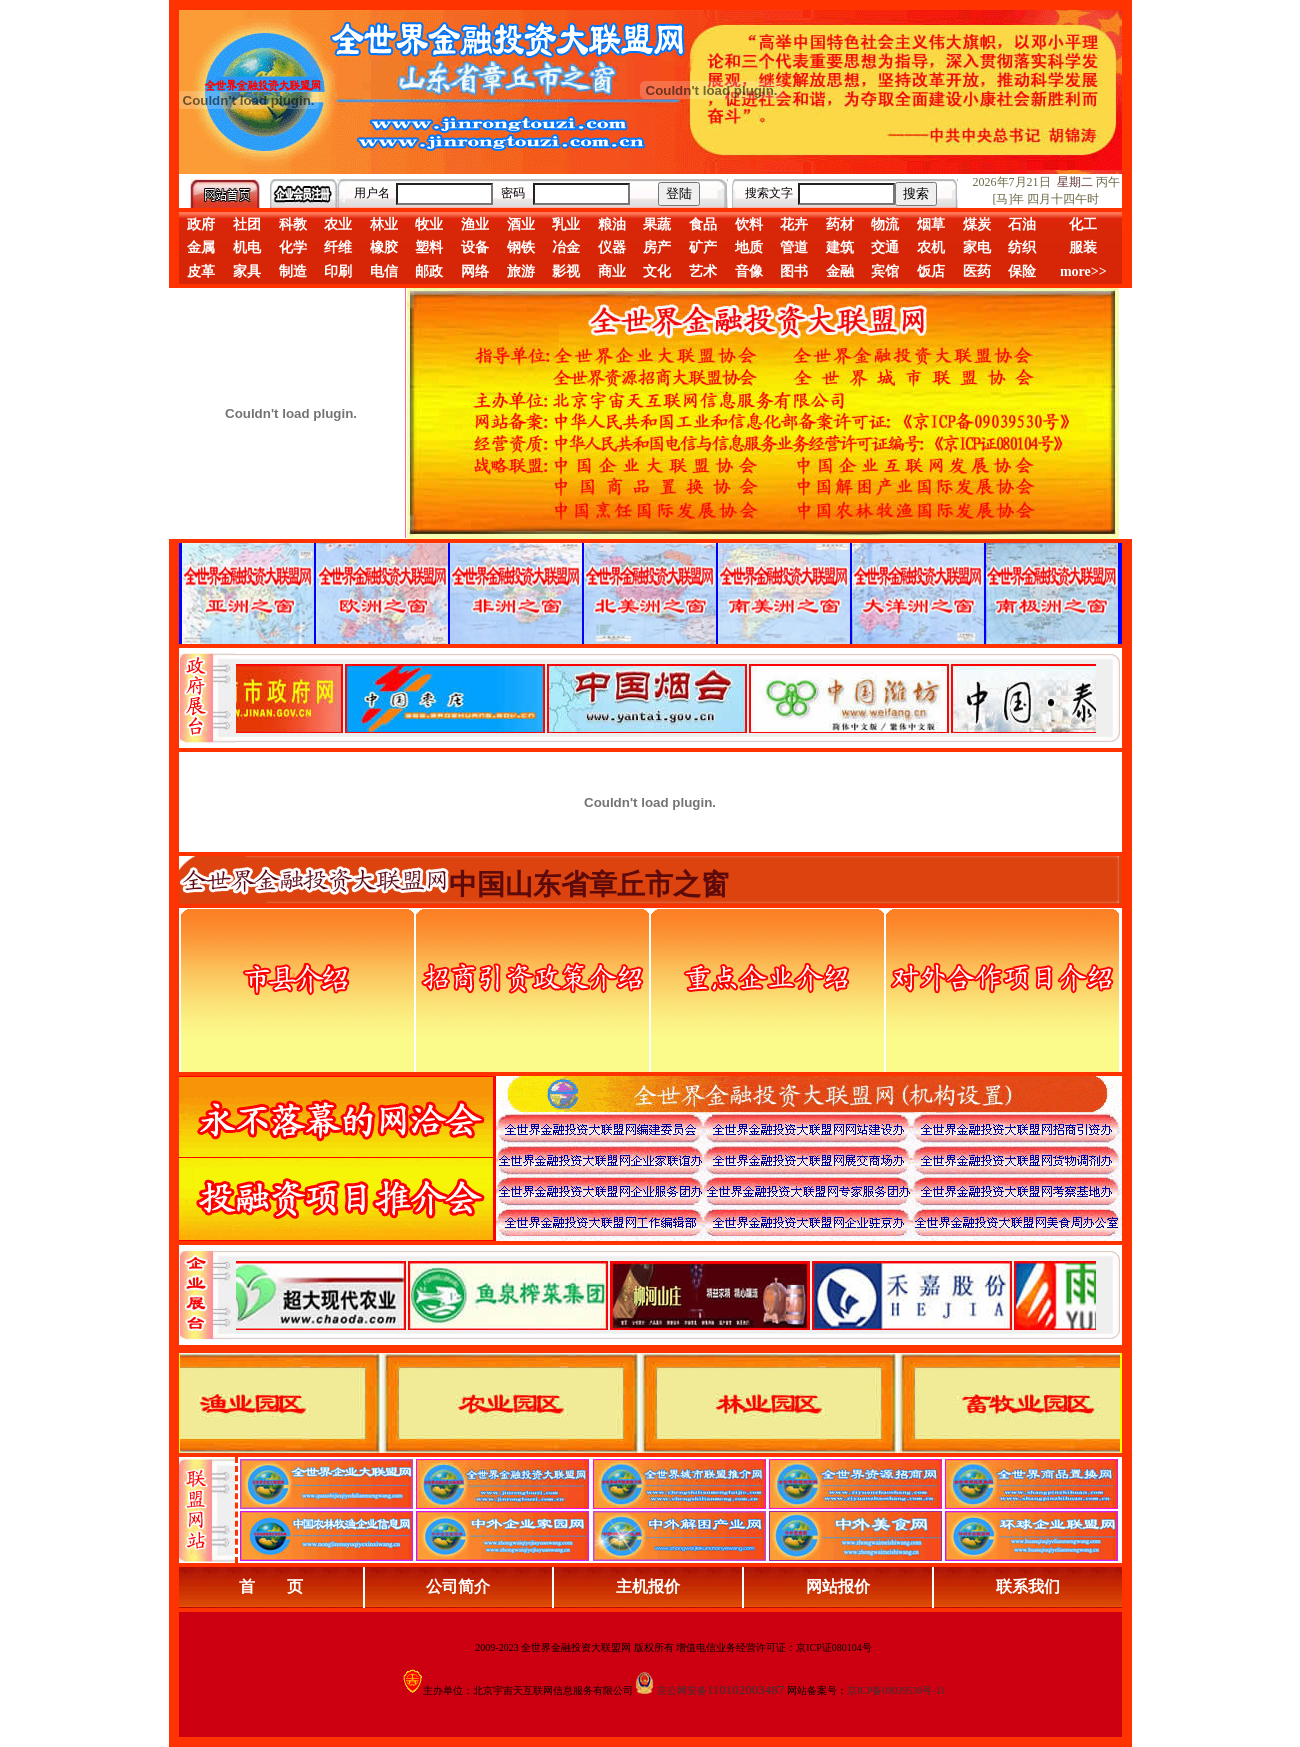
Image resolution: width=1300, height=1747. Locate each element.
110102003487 (746, 1689)
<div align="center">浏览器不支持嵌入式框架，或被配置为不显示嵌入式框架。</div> (666, 1295)
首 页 (271, 1586)
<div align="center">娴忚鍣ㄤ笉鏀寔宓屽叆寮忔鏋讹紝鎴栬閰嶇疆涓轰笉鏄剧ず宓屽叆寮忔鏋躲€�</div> (666, 698)
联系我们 (1028, 1586)
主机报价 (648, 1586)
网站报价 (838, 1586)
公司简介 (458, 1586)
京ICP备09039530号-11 (896, 1690)
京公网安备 (682, 1690)
